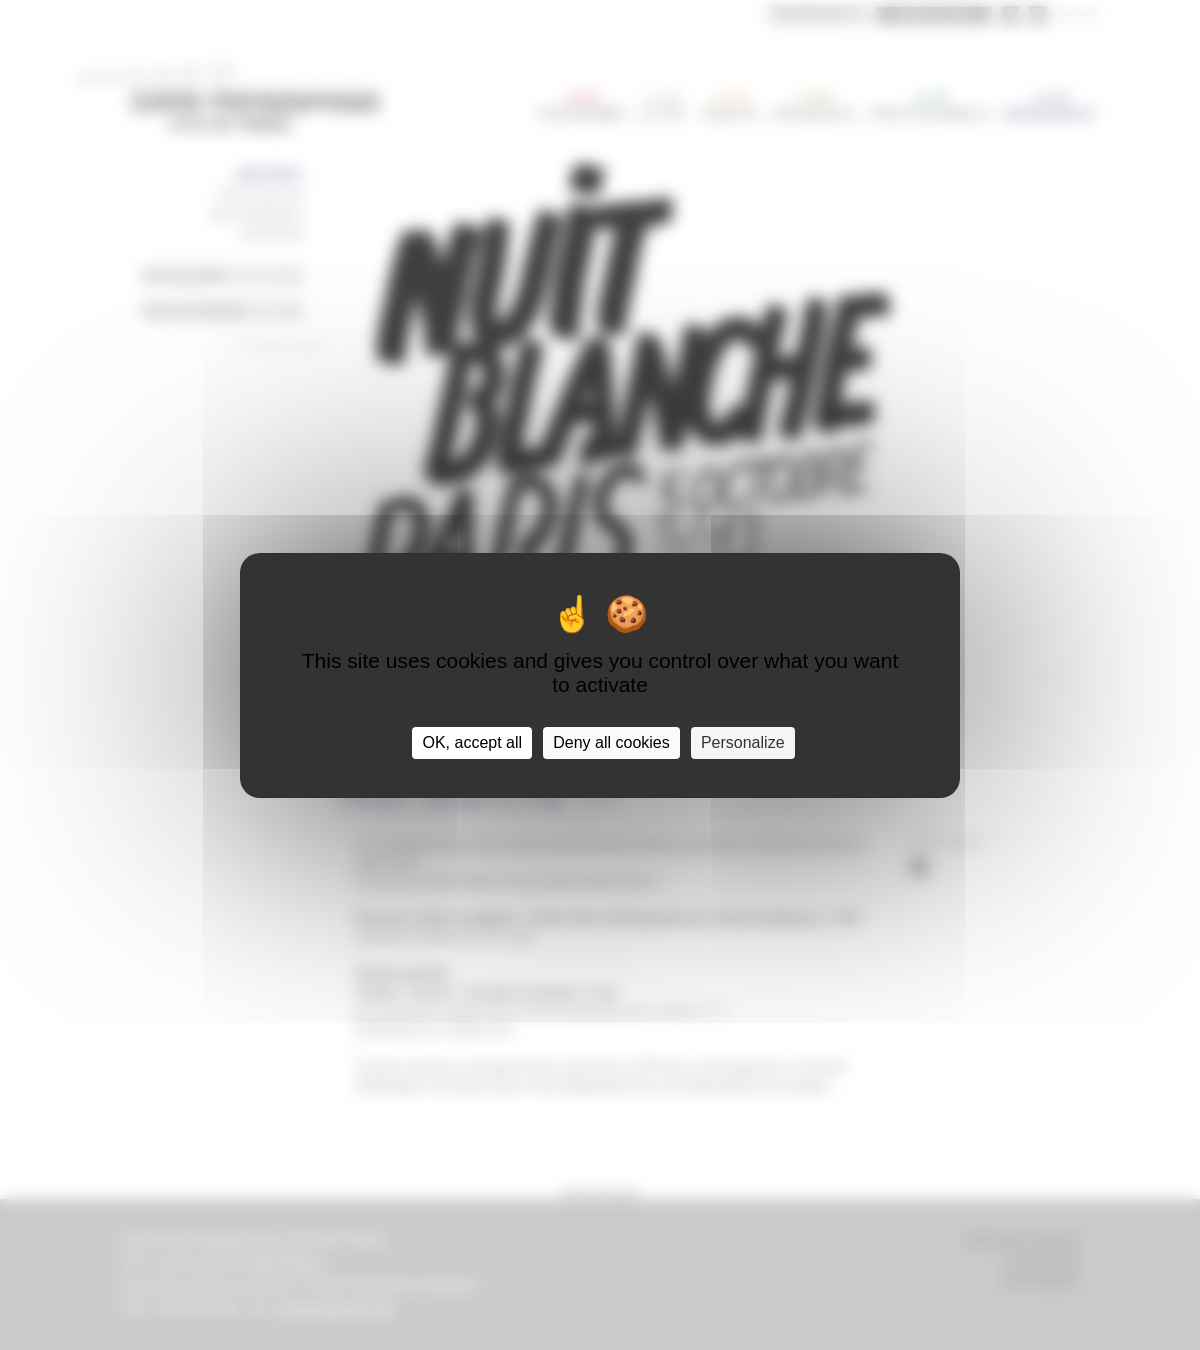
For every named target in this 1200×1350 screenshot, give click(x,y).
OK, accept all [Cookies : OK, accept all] (472, 742)
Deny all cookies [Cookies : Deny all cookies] (611, 742)
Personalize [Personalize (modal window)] (743, 742)
